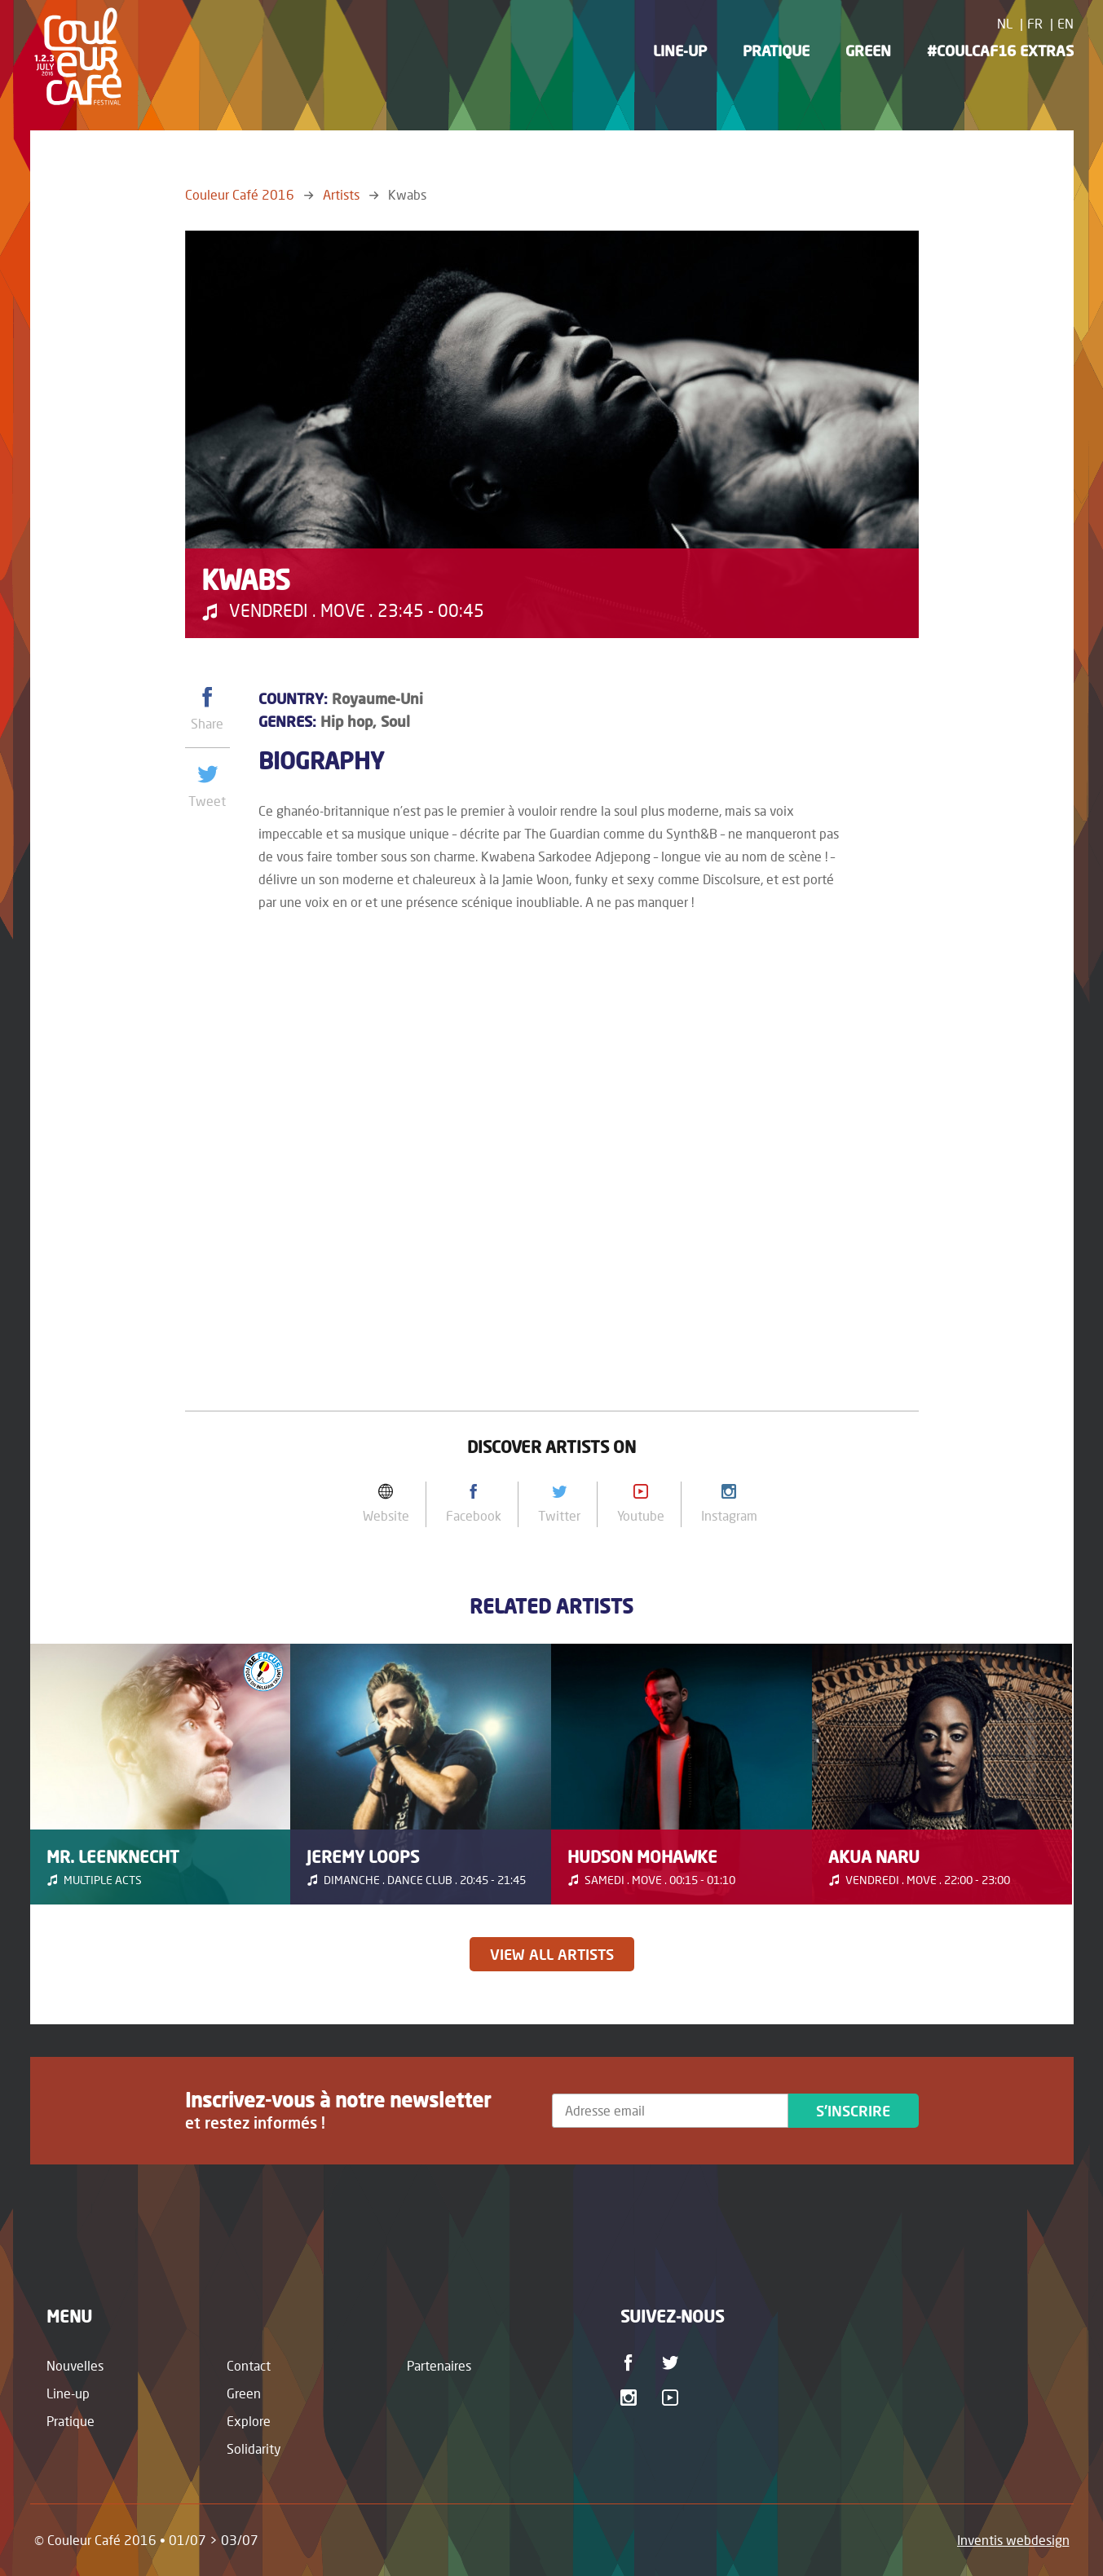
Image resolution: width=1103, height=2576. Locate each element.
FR (1035, 23)
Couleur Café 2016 (239, 194)
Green (868, 50)
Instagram (631, 2397)
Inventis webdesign (1013, 2539)
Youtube (673, 2397)
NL (1005, 23)
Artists (341, 194)
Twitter (673, 2362)
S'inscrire (853, 2111)
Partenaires (439, 2365)
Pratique (776, 50)
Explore (249, 2420)
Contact (249, 2365)
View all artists (552, 1954)
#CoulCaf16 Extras (1000, 50)
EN (1065, 23)
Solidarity (254, 2448)
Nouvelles (75, 2365)
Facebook (631, 2362)
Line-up (680, 50)
